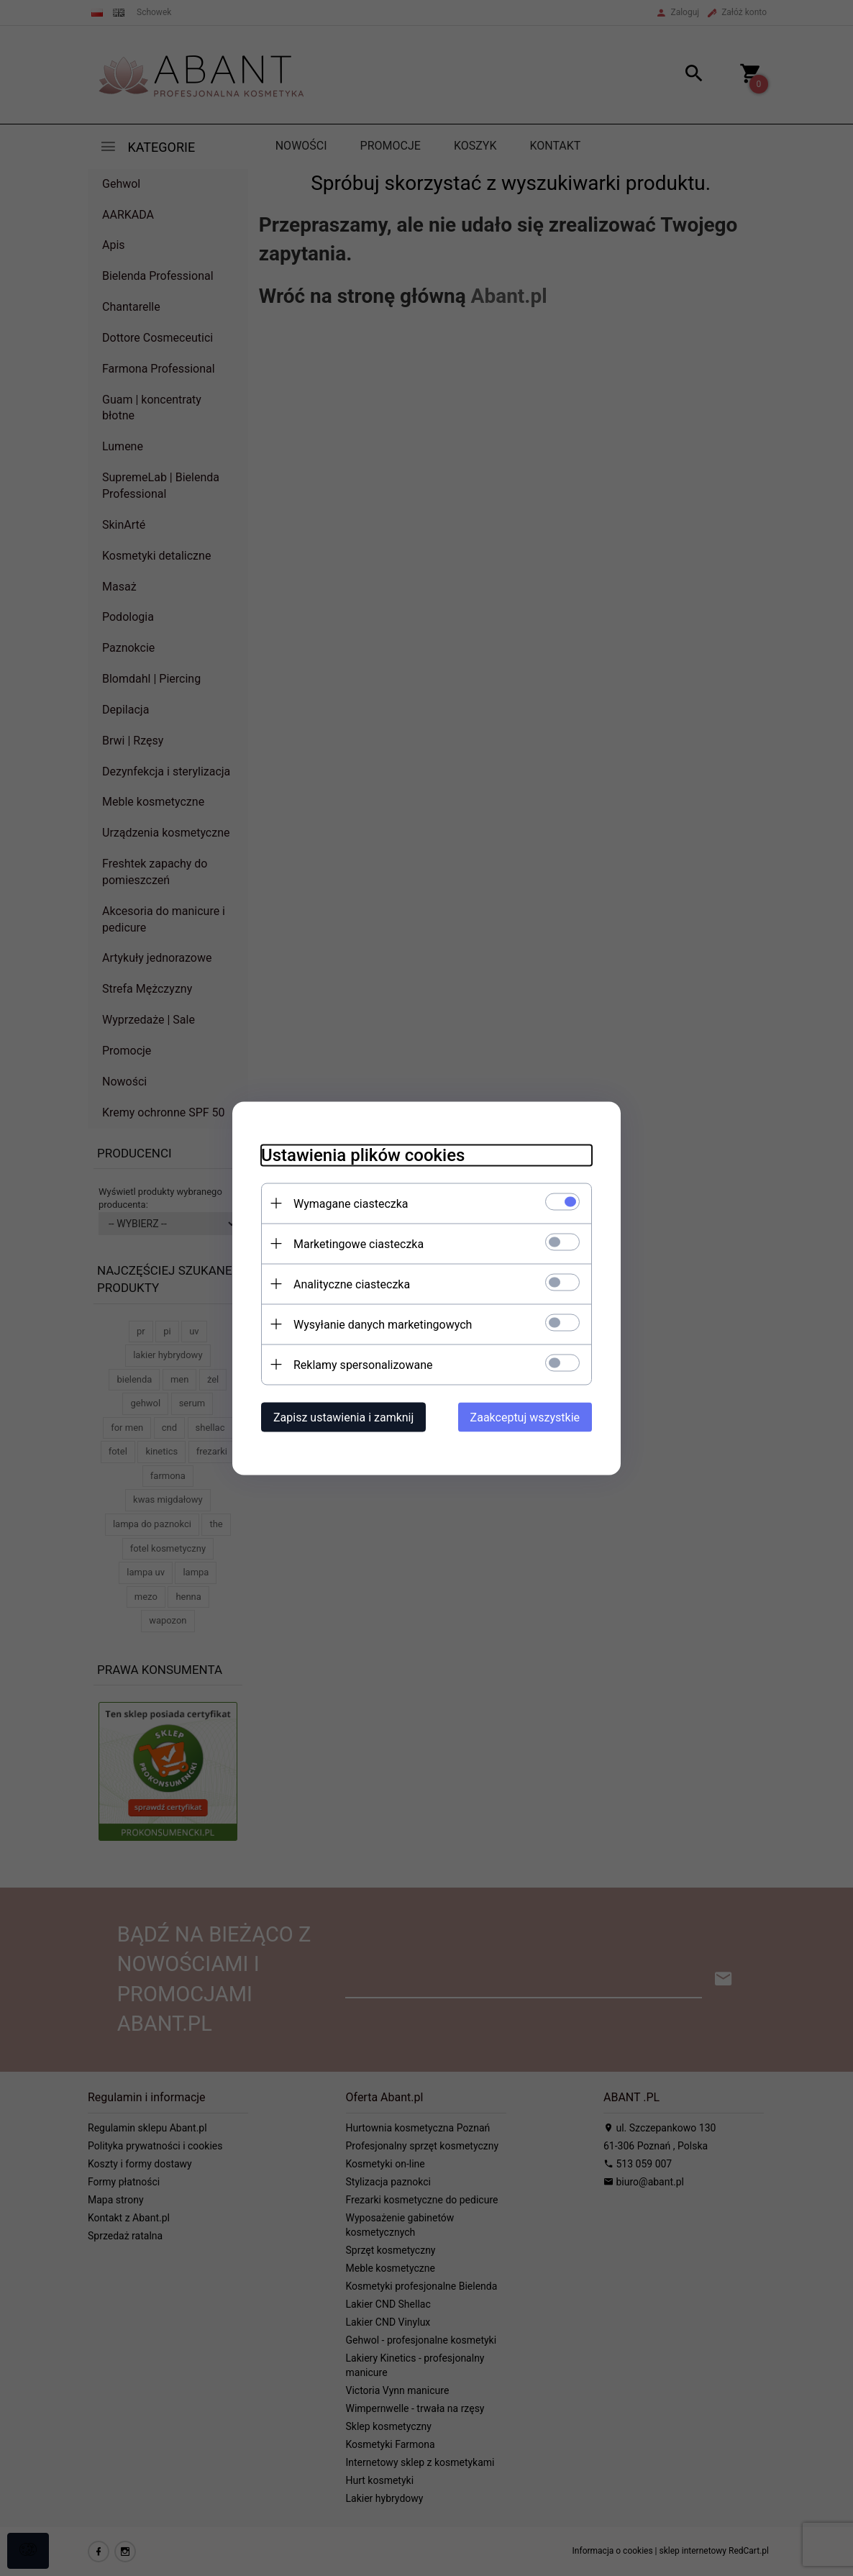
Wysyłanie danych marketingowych (382, 1324)
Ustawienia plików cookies (363, 1154)
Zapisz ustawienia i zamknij (343, 1417)
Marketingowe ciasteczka (358, 1243)
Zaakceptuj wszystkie (525, 1417)
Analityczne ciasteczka (351, 1284)
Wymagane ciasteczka (351, 1203)
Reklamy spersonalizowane (362, 1364)
